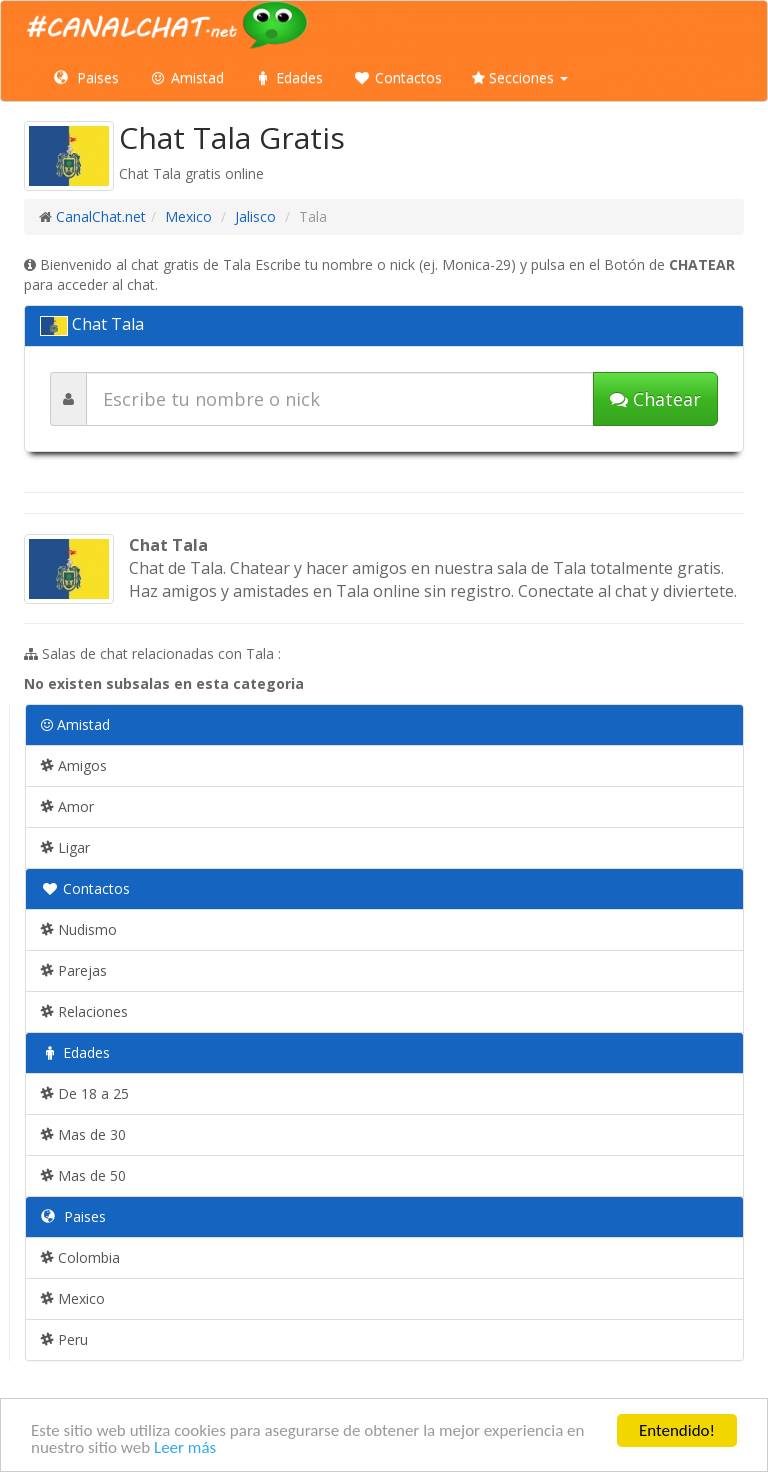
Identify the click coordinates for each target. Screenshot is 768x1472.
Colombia (80, 1257)
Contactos (397, 77)
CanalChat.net (101, 216)
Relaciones (84, 1011)
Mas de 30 (83, 1134)
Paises (86, 77)
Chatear (655, 399)
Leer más (185, 1448)
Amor (67, 806)
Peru (64, 1339)
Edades (288, 77)
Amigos (74, 765)
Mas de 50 (83, 1175)
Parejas (74, 970)
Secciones (520, 77)
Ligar (65, 847)
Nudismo (79, 929)
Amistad (186, 77)
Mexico (188, 216)
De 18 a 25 (85, 1093)
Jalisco (255, 216)
